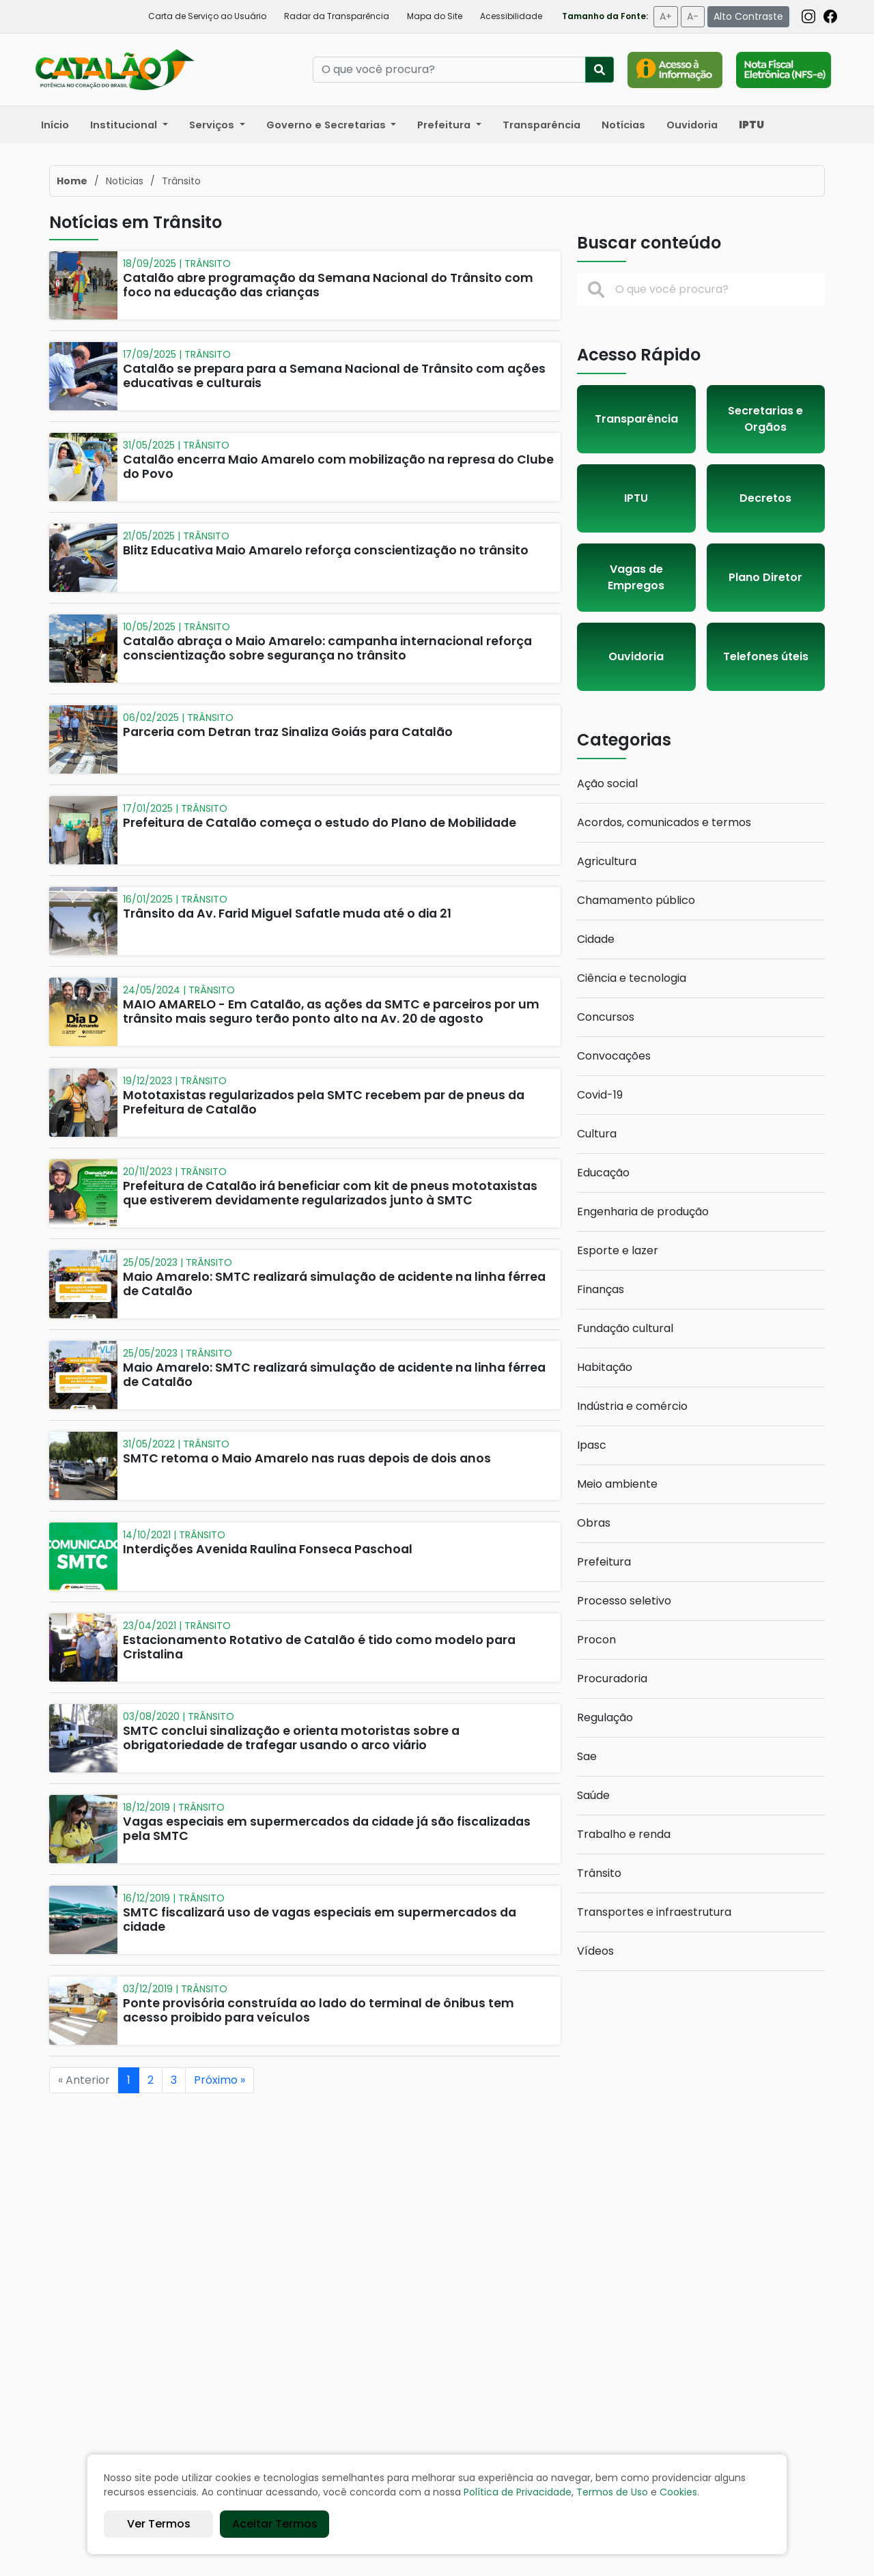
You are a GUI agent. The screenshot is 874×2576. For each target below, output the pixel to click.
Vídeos (595, 1951)
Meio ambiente (617, 1484)
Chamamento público (636, 900)
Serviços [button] (213, 125)
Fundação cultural (625, 1328)
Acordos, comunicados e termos (664, 822)
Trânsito (599, 1873)
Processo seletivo (624, 1601)
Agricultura (606, 861)
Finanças (600, 1289)
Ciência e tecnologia (631, 978)
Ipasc (591, 1445)
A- (693, 16)
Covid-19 (600, 1095)
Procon (596, 1639)
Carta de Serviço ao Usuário (207, 16)
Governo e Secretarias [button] (327, 125)
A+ (666, 16)
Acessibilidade (511, 16)
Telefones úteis (765, 656)
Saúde (593, 1795)
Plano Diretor (765, 577)
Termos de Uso (612, 2492)
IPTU (636, 498)
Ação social (607, 783)
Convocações (614, 1056)
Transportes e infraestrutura (654, 1912)
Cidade (596, 939)
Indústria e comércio (632, 1406)
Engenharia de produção (643, 1211)
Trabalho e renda (624, 1834)
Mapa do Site (434, 16)
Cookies (678, 2492)
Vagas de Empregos (636, 577)
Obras (593, 1523)
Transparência (541, 125)
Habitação (604, 1367)
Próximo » (219, 2080)
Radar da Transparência (336, 16)
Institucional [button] (125, 125)
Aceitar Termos (275, 2524)
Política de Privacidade (518, 2492)
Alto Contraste (748, 16)
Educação (603, 1172)
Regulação (605, 1717)
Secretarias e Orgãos (765, 419)
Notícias (623, 125)
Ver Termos (159, 2524)
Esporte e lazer (617, 1250)
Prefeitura (604, 1562)
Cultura (597, 1134)
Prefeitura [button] (445, 125)
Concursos (605, 1017)
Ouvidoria (692, 125)
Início (55, 125)
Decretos (765, 498)
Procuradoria (612, 1678)
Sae (587, 1756)
